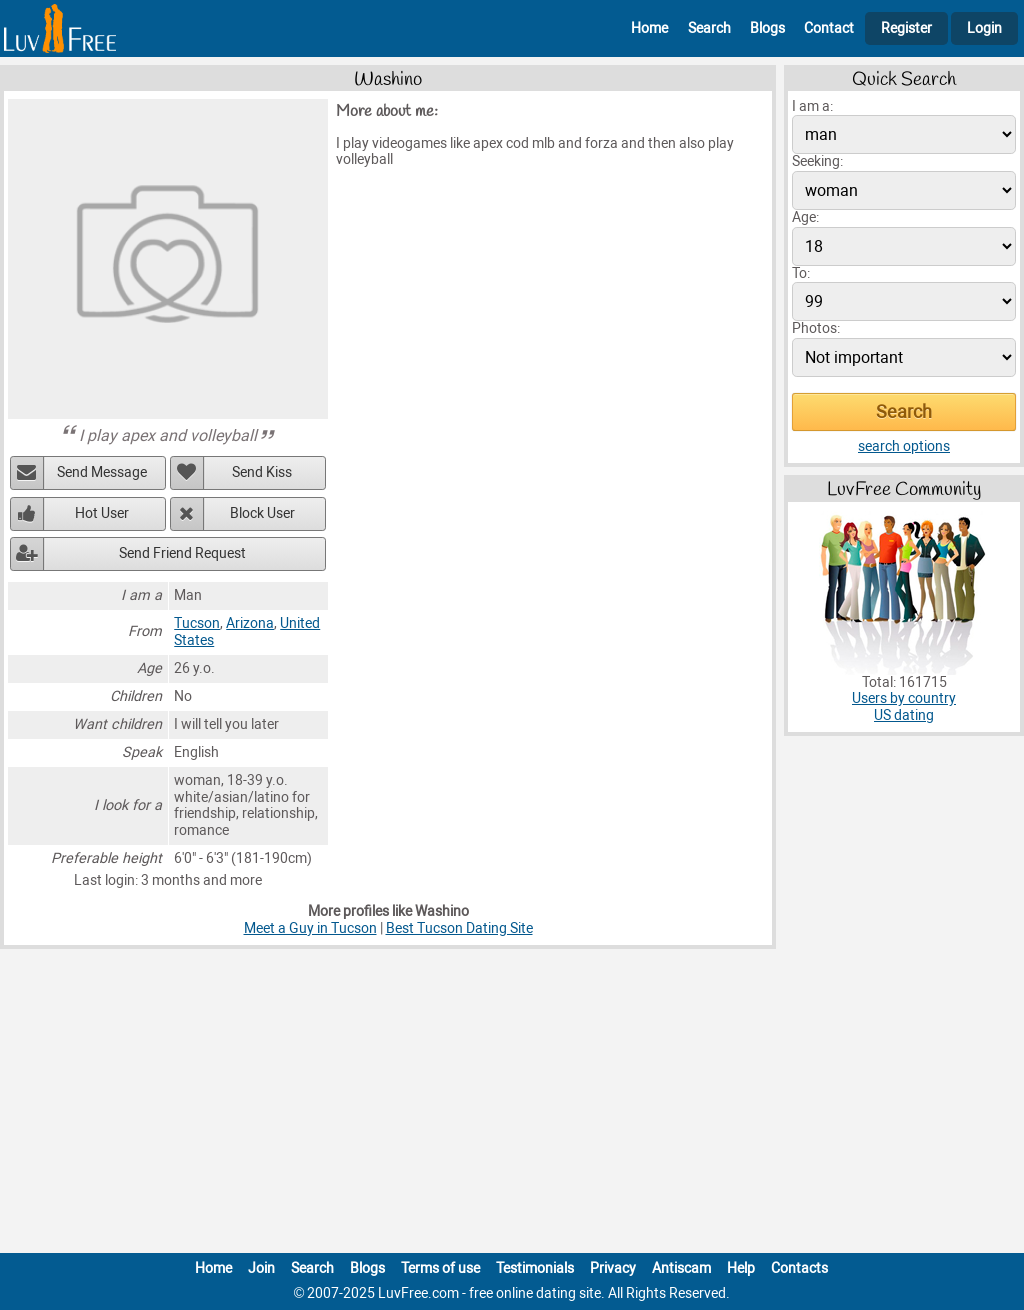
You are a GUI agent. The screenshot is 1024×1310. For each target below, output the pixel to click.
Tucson (197, 623)
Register (906, 28)
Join (261, 1268)
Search (709, 28)
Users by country (904, 698)
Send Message (102, 472)
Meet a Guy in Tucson (310, 928)
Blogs (767, 28)
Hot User (102, 513)
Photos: (816, 328)
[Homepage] (60, 28)
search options (904, 446)
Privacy (613, 1268)
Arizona (250, 623)
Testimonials (535, 1268)
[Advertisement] (512, 1105)
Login (984, 28)
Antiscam (681, 1268)
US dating (904, 715)
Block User (262, 513)
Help (741, 1268)
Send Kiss (262, 472)
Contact (829, 28)
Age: (805, 217)
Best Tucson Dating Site (459, 928)
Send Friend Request (182, 553)
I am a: (812, 106)
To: (801, 273)
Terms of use (440, 1268)
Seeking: (817, 161)
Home (649, 28)
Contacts (799, 1268)
